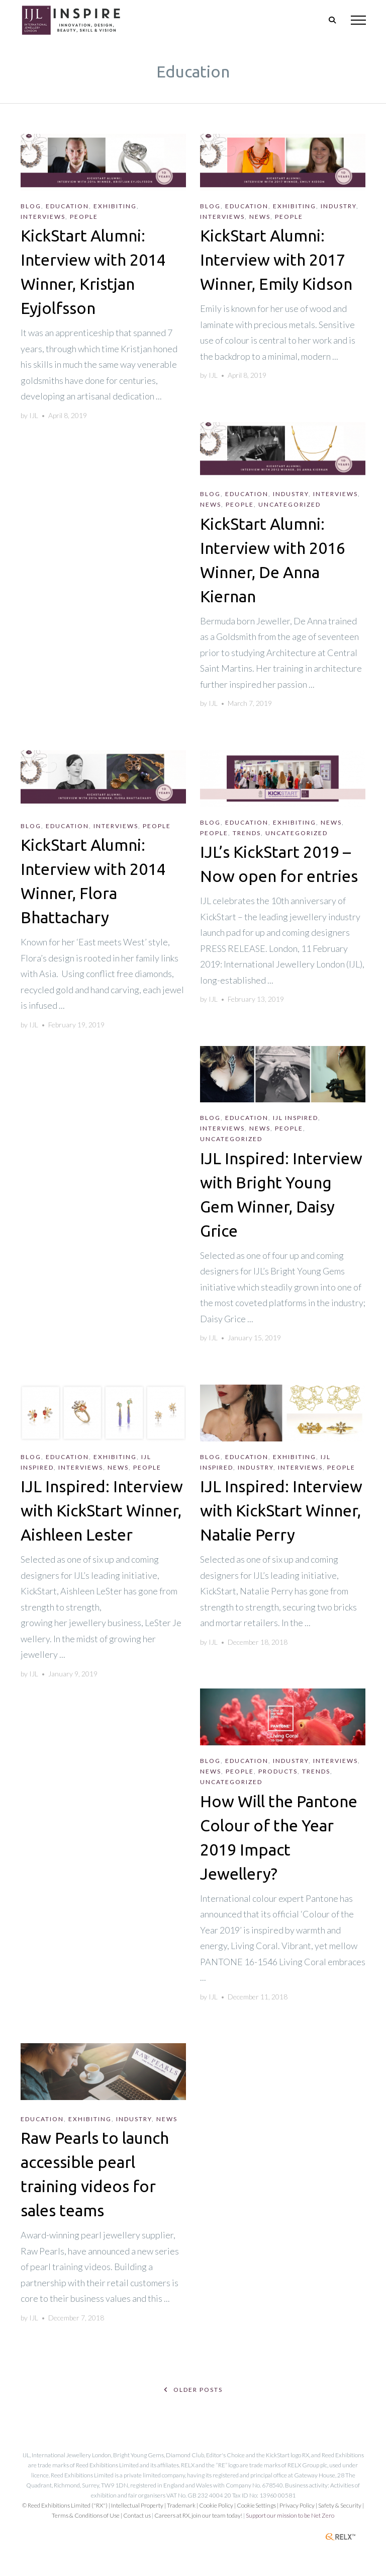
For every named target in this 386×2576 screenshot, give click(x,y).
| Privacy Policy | (297, 2505)
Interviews (43, 216)
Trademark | (183, 2505)
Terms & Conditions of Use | (87, 2515)
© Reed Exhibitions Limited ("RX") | (66, 2505)
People (84, 216)
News (259, 216)
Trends (247, 833)
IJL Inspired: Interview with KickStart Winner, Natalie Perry (281, 1510)
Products (278, 1771)
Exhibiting (115, 206)
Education (67, 206)
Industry (338, 206)
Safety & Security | (341, 2505)
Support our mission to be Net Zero (290, 2515)
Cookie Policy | (218, 2505)
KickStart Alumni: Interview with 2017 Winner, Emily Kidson (276, 259)
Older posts (193, 2389)
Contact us (137, 2515)
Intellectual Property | (139, 2505)
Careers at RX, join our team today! (198, 2515)
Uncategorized (289, 504)
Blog (31, 206)
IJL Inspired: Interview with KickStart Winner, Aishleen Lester (102, 1510)
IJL (33, 415)
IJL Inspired (295, 1117)
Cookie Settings (256, 2505)
